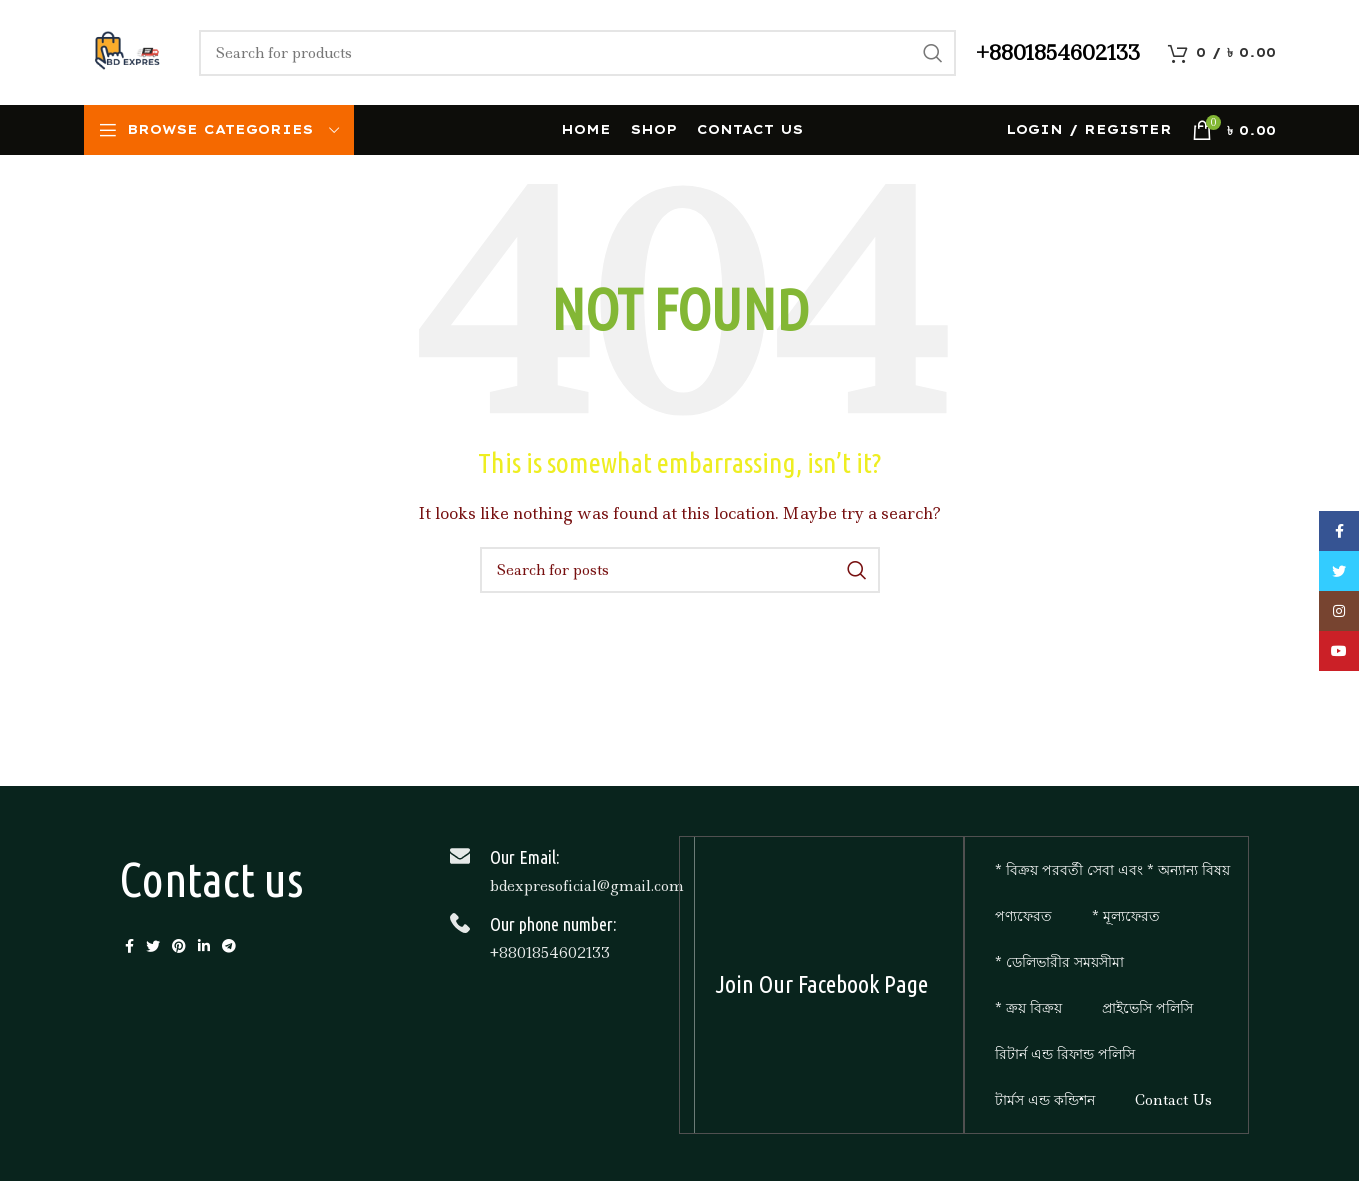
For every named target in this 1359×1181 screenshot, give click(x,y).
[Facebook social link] (129, 946)
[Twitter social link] (153, 946)
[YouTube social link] (1339, 651)
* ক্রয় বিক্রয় (1028, 1008)
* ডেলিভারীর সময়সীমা (1059, 962)
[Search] (577, 53)
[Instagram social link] (1339, 611)
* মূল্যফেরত (1126, 916)
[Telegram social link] (229, 946)
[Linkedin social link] (204, 946)
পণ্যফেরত (1023, 916)
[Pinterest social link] (179, 946)
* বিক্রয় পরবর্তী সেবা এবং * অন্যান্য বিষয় (1112, 870)
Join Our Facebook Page (822, 984)
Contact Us (1173, 1100)
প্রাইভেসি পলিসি (1147, 1008)
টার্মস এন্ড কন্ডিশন (1045, 1100)
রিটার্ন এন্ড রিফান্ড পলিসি (1065, 1054)
